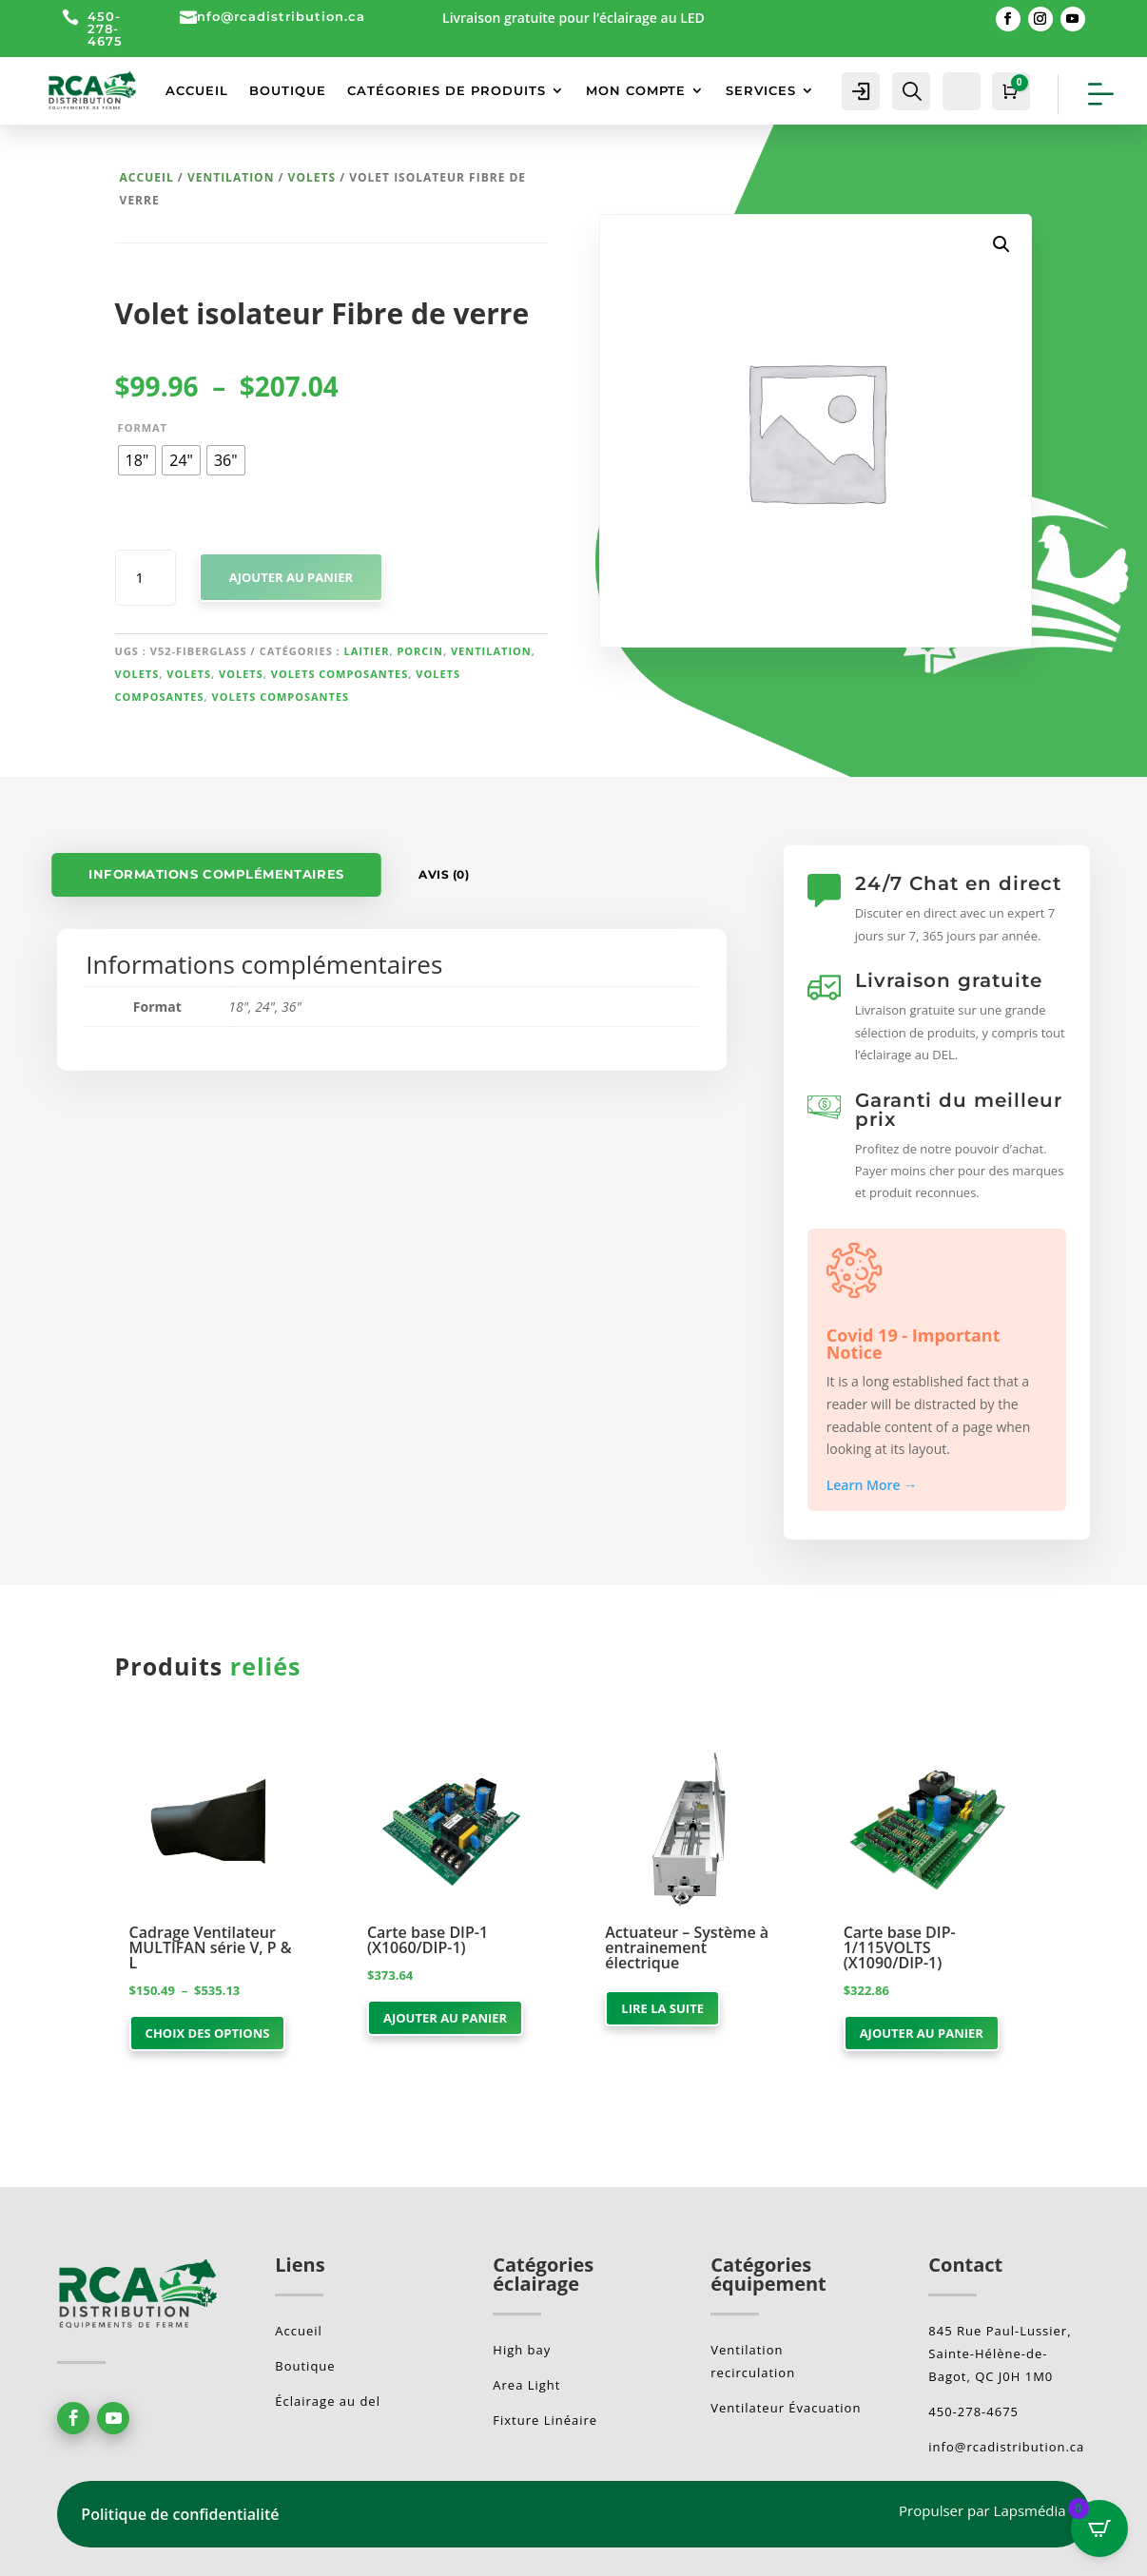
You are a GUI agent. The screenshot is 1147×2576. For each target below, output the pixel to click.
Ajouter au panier (291, 577)
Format (142, 427)
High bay (522, 2349)
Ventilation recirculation (752, 2361)
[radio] (137, 460)
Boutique (305, 2365)
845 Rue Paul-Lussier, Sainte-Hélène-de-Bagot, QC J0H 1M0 (999, 2353)
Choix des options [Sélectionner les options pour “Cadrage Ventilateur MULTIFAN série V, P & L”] (208, 2033)
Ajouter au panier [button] (445, 2017)
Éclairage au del (327, 2401)
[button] (1001, 244)
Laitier (367, 651)
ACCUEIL (196, 90)
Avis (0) (443, 874)
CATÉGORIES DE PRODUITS (446, 90)
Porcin (420, 651)
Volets (312, 177)
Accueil (147, 177)
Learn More (872, 1485)
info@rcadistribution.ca (278, 16)
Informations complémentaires (216, 874)
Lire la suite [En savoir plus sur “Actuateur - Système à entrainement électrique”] (662, 2008)
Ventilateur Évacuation (785, 2407)
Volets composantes (340, 674)
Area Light (526, 2384)
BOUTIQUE (287, 90)
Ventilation (230, 177)
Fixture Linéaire (545, 2420)
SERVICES (761, 90)
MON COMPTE (636, 90)
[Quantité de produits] (146, 578)
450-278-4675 (105, 28)
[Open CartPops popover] (1099, 2528)
